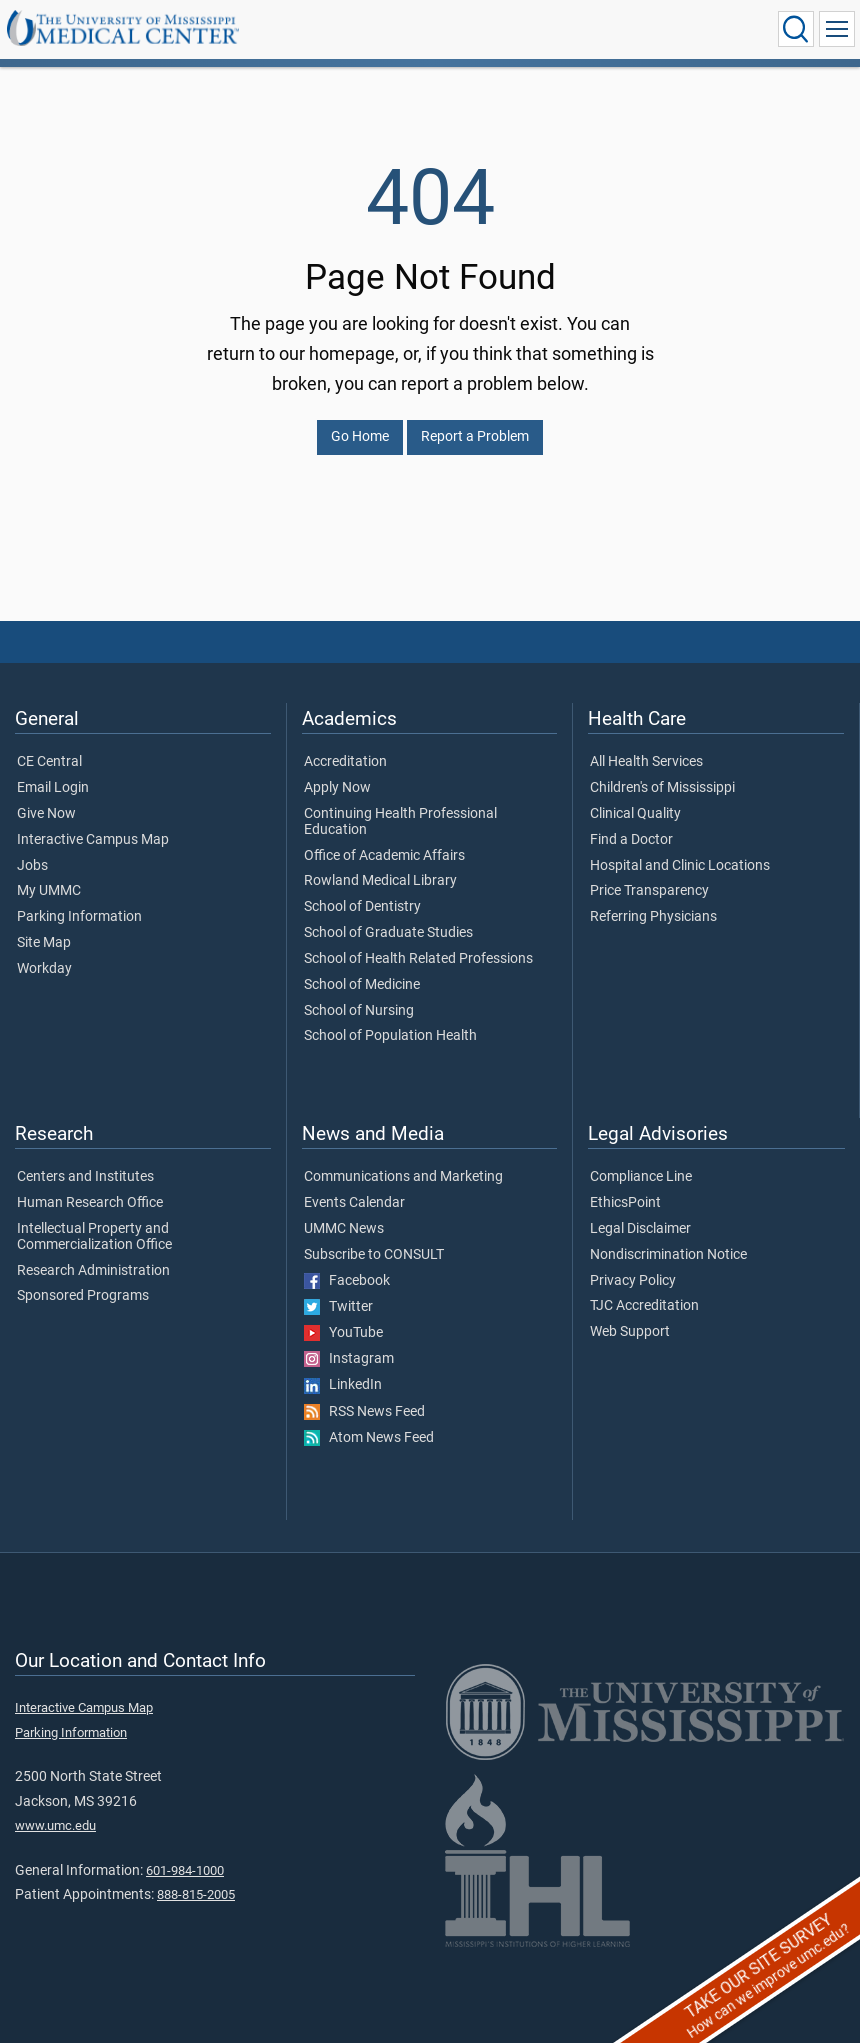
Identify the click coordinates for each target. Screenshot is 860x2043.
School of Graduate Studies (388, 933)
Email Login (53, 788)
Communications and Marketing (403, 1177)
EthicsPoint (625, 1203)
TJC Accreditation (644, 1306)
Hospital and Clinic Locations (680, 866)
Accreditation (345, 762)
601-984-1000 (185, 1870)
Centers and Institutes (85, 1177)
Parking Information (79, 917)
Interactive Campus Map (93, 840)
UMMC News (344, 1229)
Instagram (349, 1359)
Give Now (46, 814)
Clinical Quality (635, 814)
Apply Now (337, 788)
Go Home (360, 436)
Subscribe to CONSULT (374, 1255)
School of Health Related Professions (418, 959)
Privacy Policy (633, 1281)
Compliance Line (641, 1177)
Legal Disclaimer (640, 1229)
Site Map (44, 943)
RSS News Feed (364, 1412)
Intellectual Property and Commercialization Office (94, 1237)
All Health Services (646, 762)
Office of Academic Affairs (384, 856)
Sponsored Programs (83, 1296)
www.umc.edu (55, 1825)
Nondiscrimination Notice (668, 1255)
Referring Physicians (653, 917)
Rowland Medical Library (380, 881)
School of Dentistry (362, 907)
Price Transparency (649, 891)
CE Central (49, 762)
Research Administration (93, 1271)
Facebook (347, 1281)
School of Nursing (359, 1011)
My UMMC (49, 891)
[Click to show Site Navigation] (837, 29)
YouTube (343, 1333)
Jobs (32, 866)
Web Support (630, 1332)
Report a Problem (475, 436)
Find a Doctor (631, 840)
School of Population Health (390, 1036)
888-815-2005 (196, 1894)
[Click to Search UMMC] (796, 29)
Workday (44, 969)
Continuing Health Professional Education (400, 822)
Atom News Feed (369, 1438)
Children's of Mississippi (662, 788)
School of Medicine (362, 985)
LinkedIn (343, 1385)
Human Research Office (90, 1203)
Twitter (338, 1307)
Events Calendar (354, 1203)
